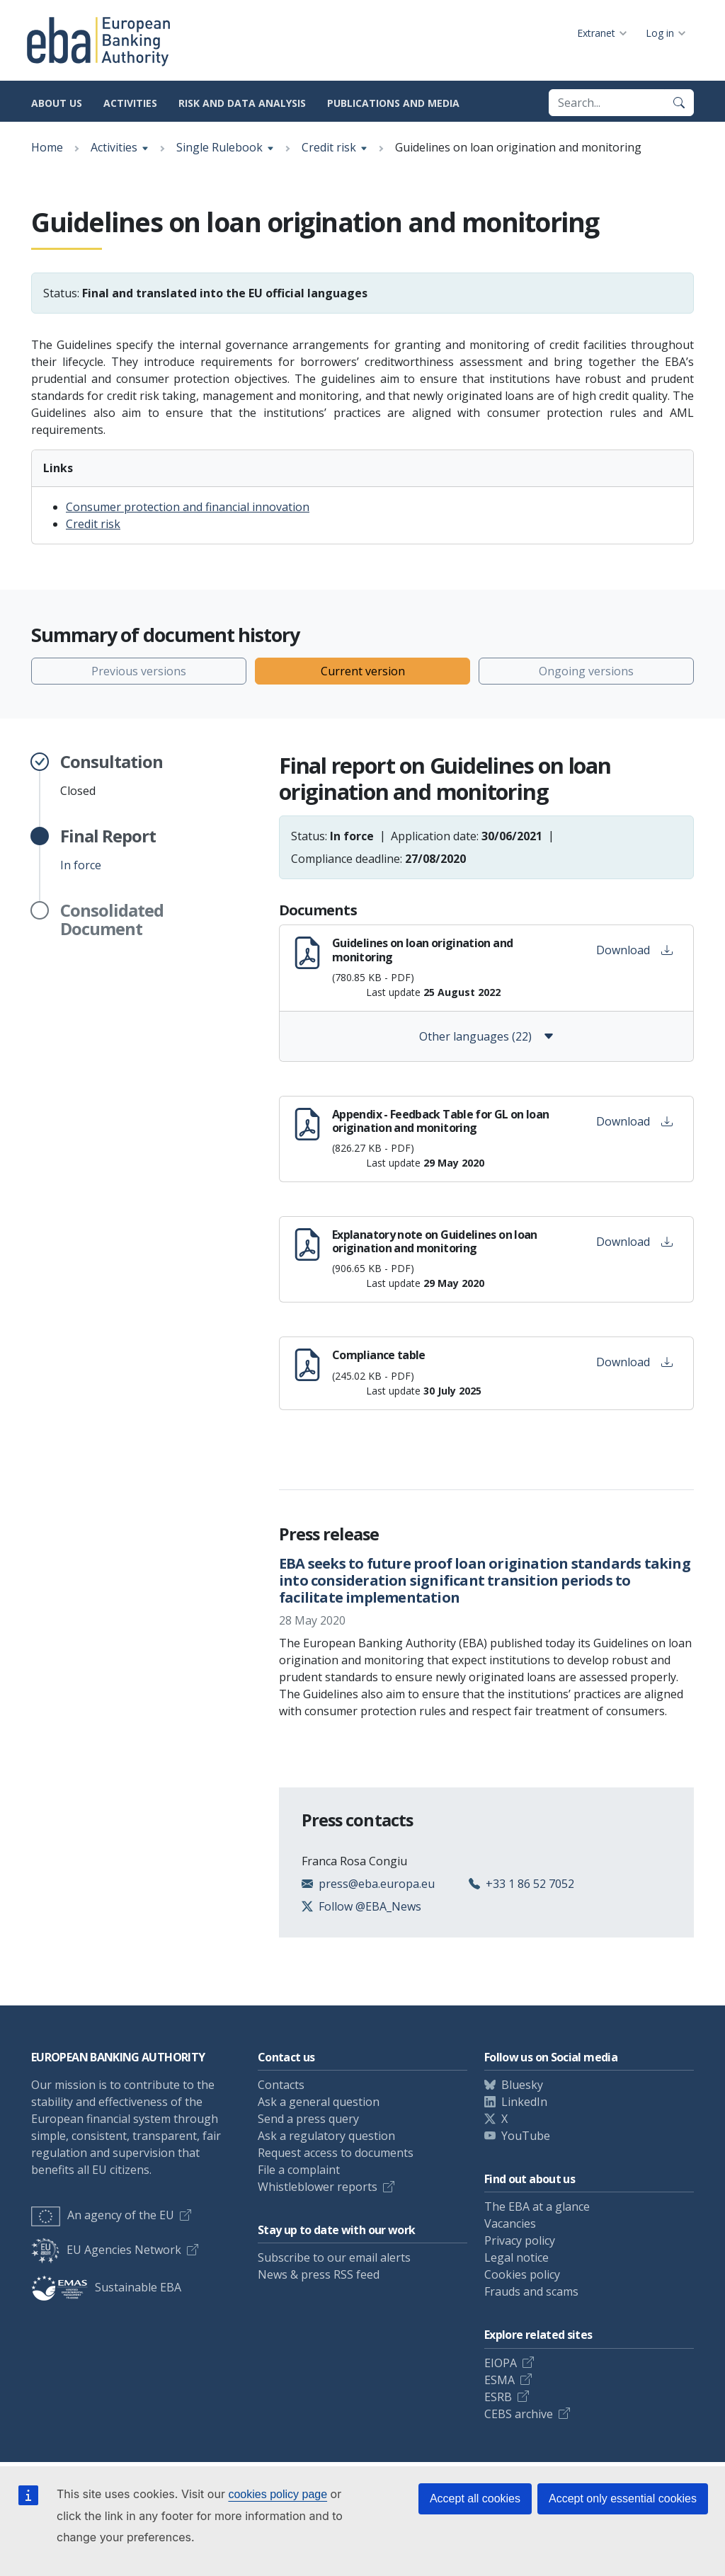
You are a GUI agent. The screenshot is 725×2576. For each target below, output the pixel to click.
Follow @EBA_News (370, 1906)
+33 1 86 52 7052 (530, 1883)
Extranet (596, 33)
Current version (363, 671)
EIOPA (500, 2363)
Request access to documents (335, 2152)
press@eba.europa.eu (377, 1883)
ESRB (498, 2397)
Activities (130, 103)
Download (634, 950)
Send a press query (308, 2118)
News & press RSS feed (318, 2274)
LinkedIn (524, 2102)
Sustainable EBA (106, 2287)
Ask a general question (318, 2102)
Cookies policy (522, 2274)
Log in (660, 33)
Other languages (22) (486, 1036)
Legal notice (516, 2257)
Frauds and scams (531, 2291)
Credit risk (329, 147)
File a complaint (299, 2169)
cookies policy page (277, 2494)
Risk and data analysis (242, 103)
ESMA (499, 2380)
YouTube (525, 2135)
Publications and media (393, 103)
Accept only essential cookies (623, 2498)
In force (108, 849)
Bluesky (522, 2085)
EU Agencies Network (106, 2249)
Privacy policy (519, 2240)
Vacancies (510, 2223)
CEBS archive (518, 2414)
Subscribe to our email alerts (334, 2257)
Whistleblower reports (317, 2186)
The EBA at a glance (537, 2206)
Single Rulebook (219, 147)
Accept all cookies (475, 2498)
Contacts (281, 2085)
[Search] (679, 102)
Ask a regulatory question (326, 2135)
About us (56, 103)
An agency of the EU (102, 2215)
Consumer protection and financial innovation (187, 507)
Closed (111, 775)
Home (47, 147)
